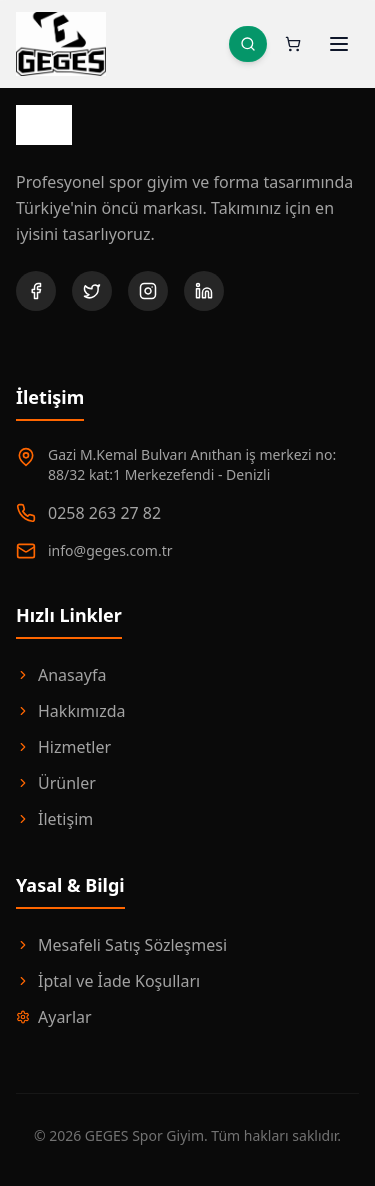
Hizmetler (63, 747)
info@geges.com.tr (110, 550)
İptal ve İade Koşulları (108, 981)
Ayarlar (54, 1017)
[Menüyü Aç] (339, 44)
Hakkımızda (70, 711)
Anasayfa (61, 675)
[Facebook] (36, 291)
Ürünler (56, 783)
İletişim (54, 819)
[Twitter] (92, 291)
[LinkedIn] (204, 291)
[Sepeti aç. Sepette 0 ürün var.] (293, 44)
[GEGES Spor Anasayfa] (61, 44)
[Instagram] (148, 291)
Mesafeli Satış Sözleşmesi (121, 945)
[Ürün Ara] (248, 44)
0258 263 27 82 (104, 513)
